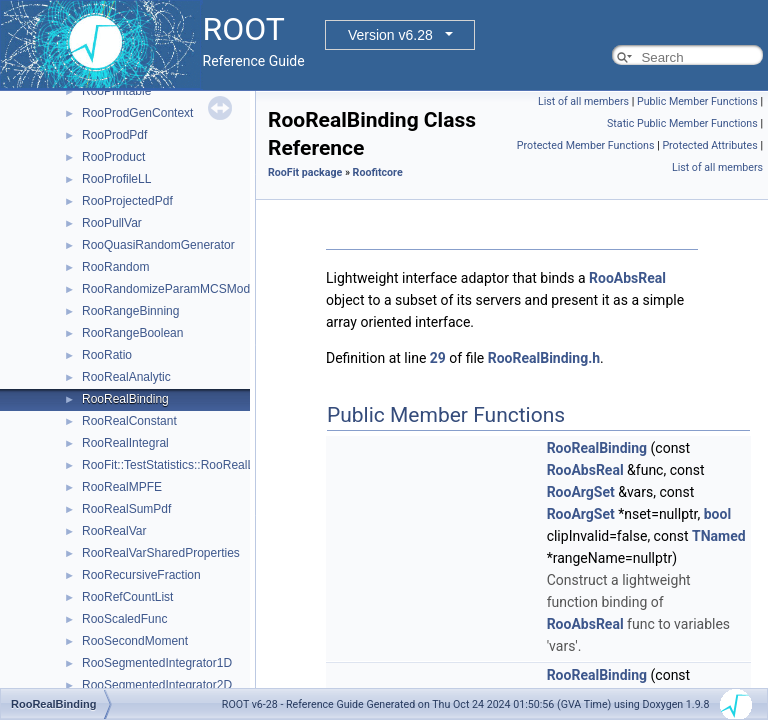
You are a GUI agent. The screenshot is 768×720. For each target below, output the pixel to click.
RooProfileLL (116, 179)
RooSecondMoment (135, 641)
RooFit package (305, 172)
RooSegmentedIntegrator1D (157, 663)
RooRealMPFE (122, 487)
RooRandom (115, 267)
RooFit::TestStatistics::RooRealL (168, 465)
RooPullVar (112, 223)
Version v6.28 (390, 35)
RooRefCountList (127, 597)
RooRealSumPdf (126, 509)
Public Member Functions (697, 101)
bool (717, 514)
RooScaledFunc (124, 619)
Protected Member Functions (586, 145)
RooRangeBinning (130, 311)
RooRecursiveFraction (141, 575)
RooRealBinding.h (544, 358)
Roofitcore (378, 172)
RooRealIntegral (125, 443)
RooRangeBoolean (132, 333)
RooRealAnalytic (126, 377)
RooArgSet (581, 492)
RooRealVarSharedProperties (161, 553)
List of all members (583, 101)
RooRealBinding (125, 399)
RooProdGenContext (137, 113)
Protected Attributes (709, 145)
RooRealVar (114, 531)
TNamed (719, 536)
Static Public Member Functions (682, 123)
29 (438, 358)
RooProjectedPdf (127, 201)
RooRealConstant (129, 421)
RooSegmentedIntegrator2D (157, 685)
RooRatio (107, 355)
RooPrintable (116, 91)
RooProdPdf (114, 135)
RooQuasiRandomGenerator (158, 245)
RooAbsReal (627, 278)
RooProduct (113, 157)
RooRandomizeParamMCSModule (174, 289)
